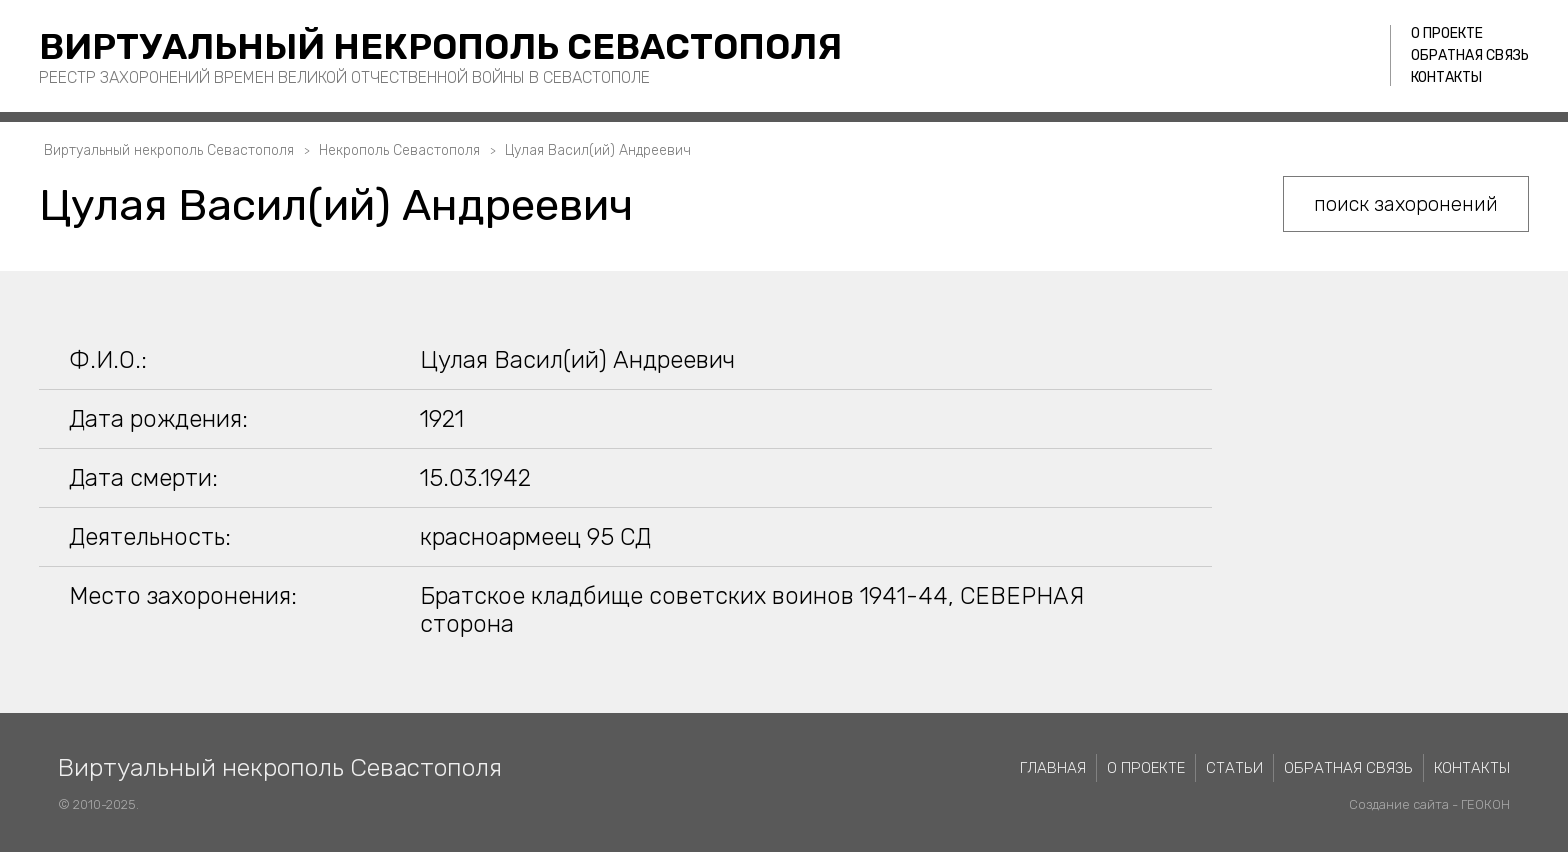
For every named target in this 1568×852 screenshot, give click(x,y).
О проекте (1447, 33)
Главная (1053, 768)
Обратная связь (1470, 55)
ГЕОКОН (1485, 804)
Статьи (1234, 768)
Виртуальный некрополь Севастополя (440, 46)
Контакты (1446, 77)
